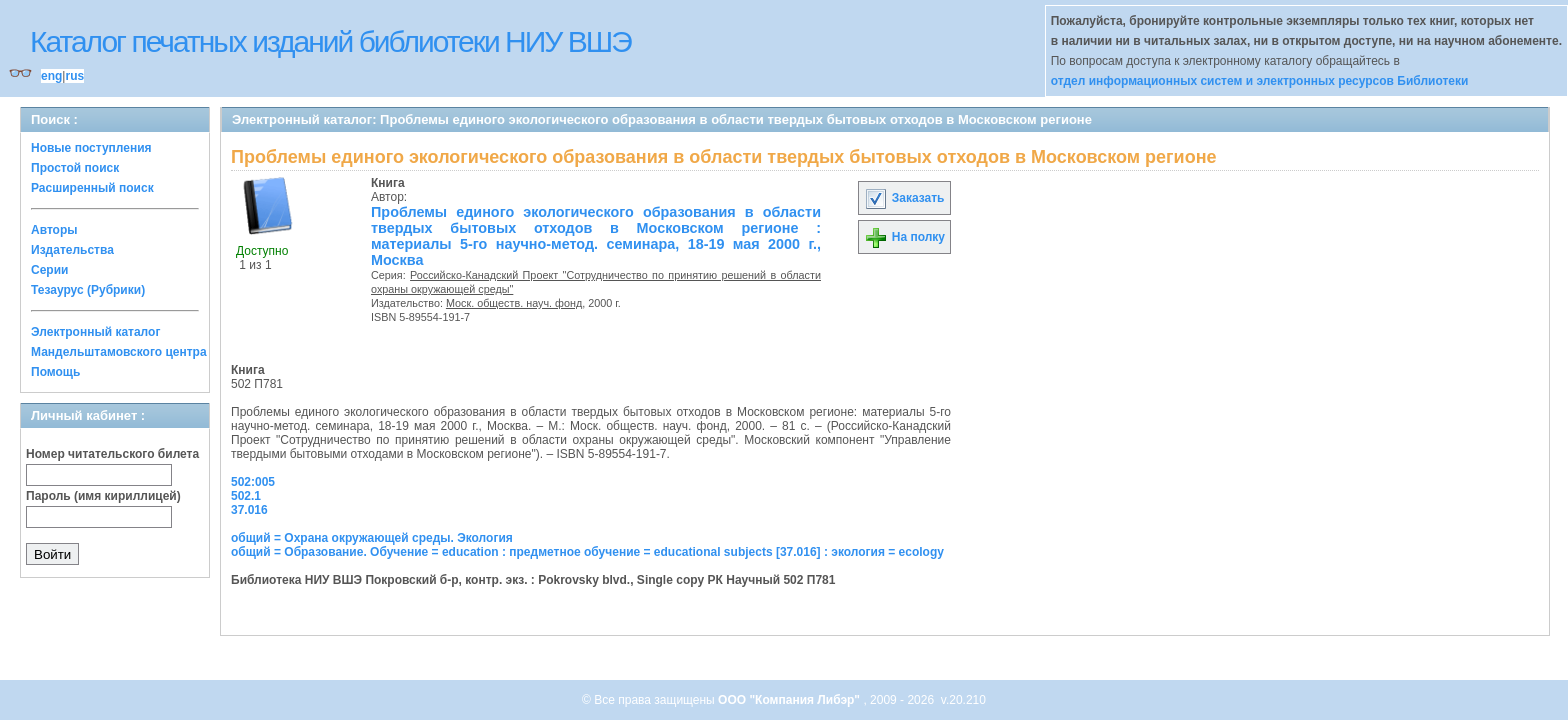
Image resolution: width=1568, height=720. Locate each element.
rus (74, 76)
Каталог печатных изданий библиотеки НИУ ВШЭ (330, 41)
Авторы (54, 230)
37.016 (249, 510)
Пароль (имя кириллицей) (103, 496)
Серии (49, 270)
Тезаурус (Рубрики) (88, 290)
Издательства (72, 250)
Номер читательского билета (112, 454)
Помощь (55, 372)
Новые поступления (91, 148)
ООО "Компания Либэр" (790, 700)
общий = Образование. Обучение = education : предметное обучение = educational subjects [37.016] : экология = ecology (587, 552)
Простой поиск (75, 168)
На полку (904, 237)
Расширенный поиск (92, 188)
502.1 (246, 496)
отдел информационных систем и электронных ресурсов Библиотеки (1260, 81)
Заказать (904, 198)
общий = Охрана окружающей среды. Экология (372, 538)
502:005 (253, 482)
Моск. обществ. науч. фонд (514, 303)
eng (51, 76)
